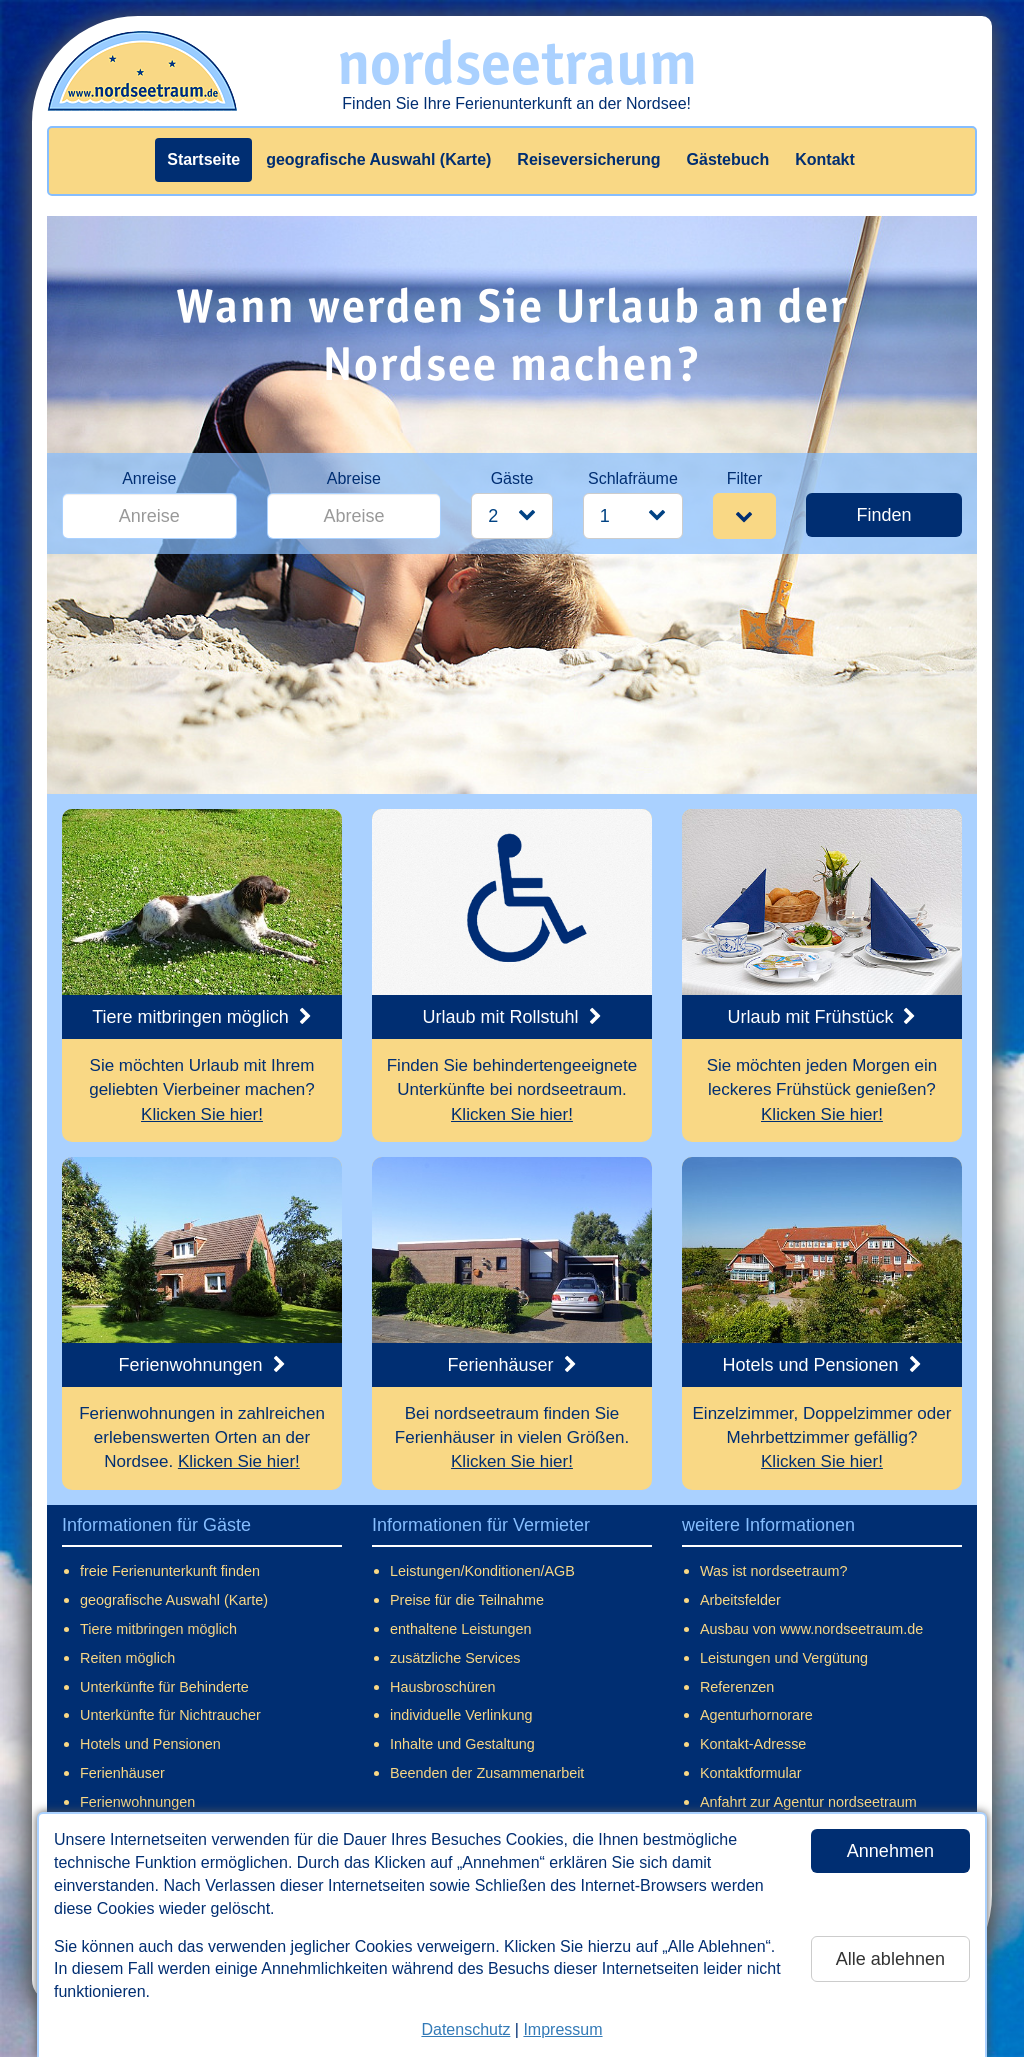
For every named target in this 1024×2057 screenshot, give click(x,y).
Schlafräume (633, 478)
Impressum (562, 2029)
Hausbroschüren (443, 1687)
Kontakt (825, 159)
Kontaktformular (751, 1773)
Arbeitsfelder (740, 1600)
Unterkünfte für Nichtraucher (170, 1715)
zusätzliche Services (455, 1658)
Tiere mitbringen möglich (158, 1629)
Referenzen (737, 1687)
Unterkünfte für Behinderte (164, 1687)
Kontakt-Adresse (753, 1744)
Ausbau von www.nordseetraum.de (811, 1629)
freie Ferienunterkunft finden (170, 1571)
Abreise (354, 478)
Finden (883, 515)
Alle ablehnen (890, 1959)
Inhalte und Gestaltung (462, 1744)
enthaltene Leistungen (461, 1629)
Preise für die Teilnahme (467, 1600)
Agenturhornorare (756, 1715)
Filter (745, 478)
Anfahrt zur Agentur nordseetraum (808, 1802)
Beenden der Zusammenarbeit (487, 1773)
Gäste (512, 478)
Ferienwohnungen (137, 1802)
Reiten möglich (127, 1658)
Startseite (203, 159)
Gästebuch (728, 159)
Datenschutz (465, 2029)
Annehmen (890, 1851)
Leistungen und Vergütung (784, 1658)
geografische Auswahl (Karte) (378, 159)
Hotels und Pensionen (150, 1744)
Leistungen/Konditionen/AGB (482, 1571)
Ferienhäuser (122, 1773)
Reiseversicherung (588, 159)
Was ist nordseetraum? (773, 1571)
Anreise (149, 478)
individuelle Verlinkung (461, 1715)
